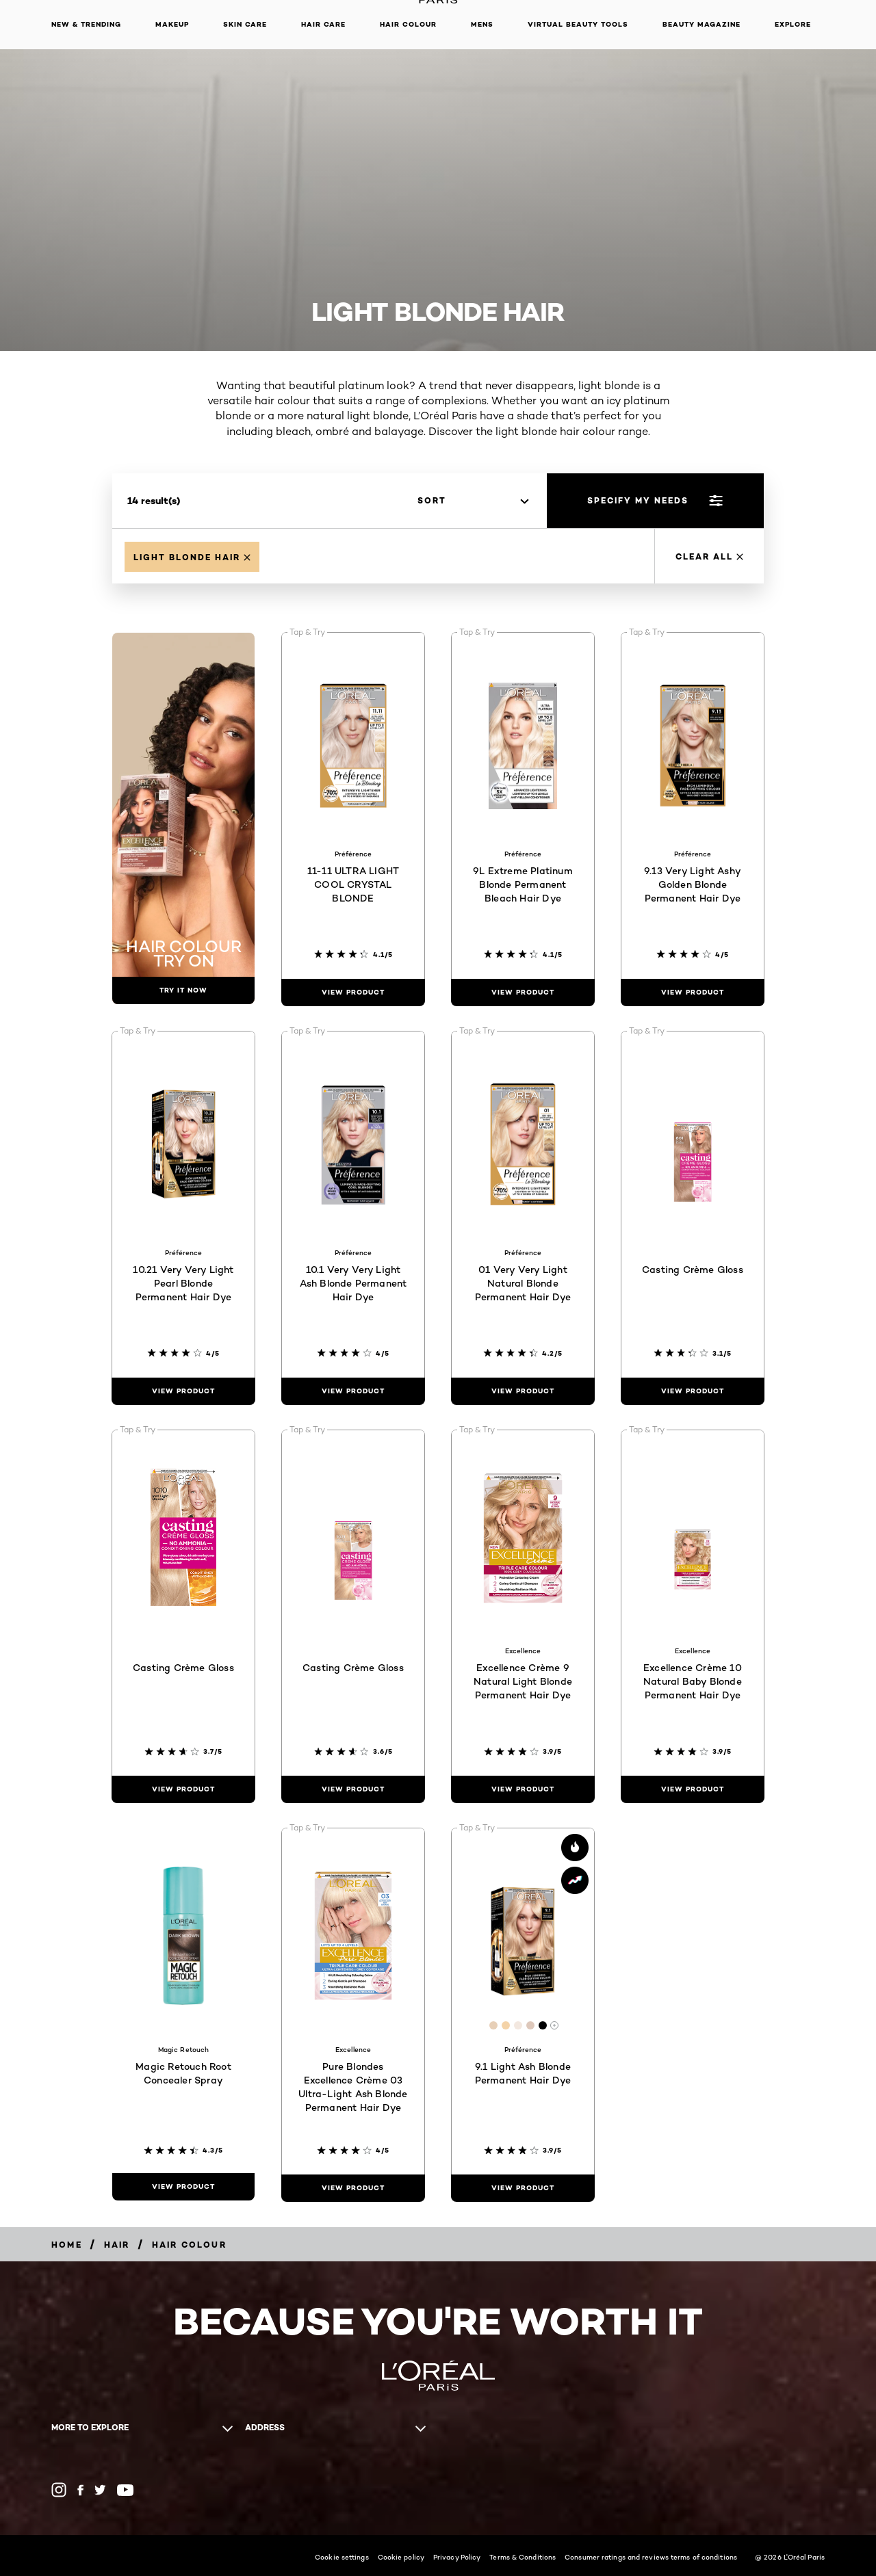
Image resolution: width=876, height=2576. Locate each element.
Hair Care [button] (323, 24)
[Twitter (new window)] (100, 2489)
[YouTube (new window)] (125, 2490)
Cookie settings (342, 2557)
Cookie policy (401, 2557)
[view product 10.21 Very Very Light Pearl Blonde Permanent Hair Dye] (183, 1391)
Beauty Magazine (701, 24)
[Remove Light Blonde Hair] (192, 557)
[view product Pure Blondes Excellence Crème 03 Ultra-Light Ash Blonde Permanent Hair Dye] (353, 2188)
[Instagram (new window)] (58, 2489)
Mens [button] (482, 24)
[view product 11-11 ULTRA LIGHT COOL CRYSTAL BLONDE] (353, 992)
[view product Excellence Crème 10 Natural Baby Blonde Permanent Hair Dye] (692, 1789)
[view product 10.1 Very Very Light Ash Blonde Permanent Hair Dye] (353, 1391)
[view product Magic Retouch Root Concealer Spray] (183, 2186)
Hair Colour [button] (408, 24)
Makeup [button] (172, 24)
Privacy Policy (456, 2557)
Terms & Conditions (522, 2557)
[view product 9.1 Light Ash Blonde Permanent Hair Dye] (523, 2188)
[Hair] (117, 2244)
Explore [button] (793, 24)
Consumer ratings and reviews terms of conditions (651, 2557)
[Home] (66, 2244)
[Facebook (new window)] (80, 2490)
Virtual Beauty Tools (578, 24)
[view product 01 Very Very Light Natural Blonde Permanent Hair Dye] (523, 1391)
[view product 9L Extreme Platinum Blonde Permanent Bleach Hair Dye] (523, 992)
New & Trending (86, 24)
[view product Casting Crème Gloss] (692, 1391)
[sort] (473, 500)
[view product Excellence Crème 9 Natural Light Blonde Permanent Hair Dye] (523, 1789)
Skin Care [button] (245, 24)
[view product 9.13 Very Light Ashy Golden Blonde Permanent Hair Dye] (692, 992)
